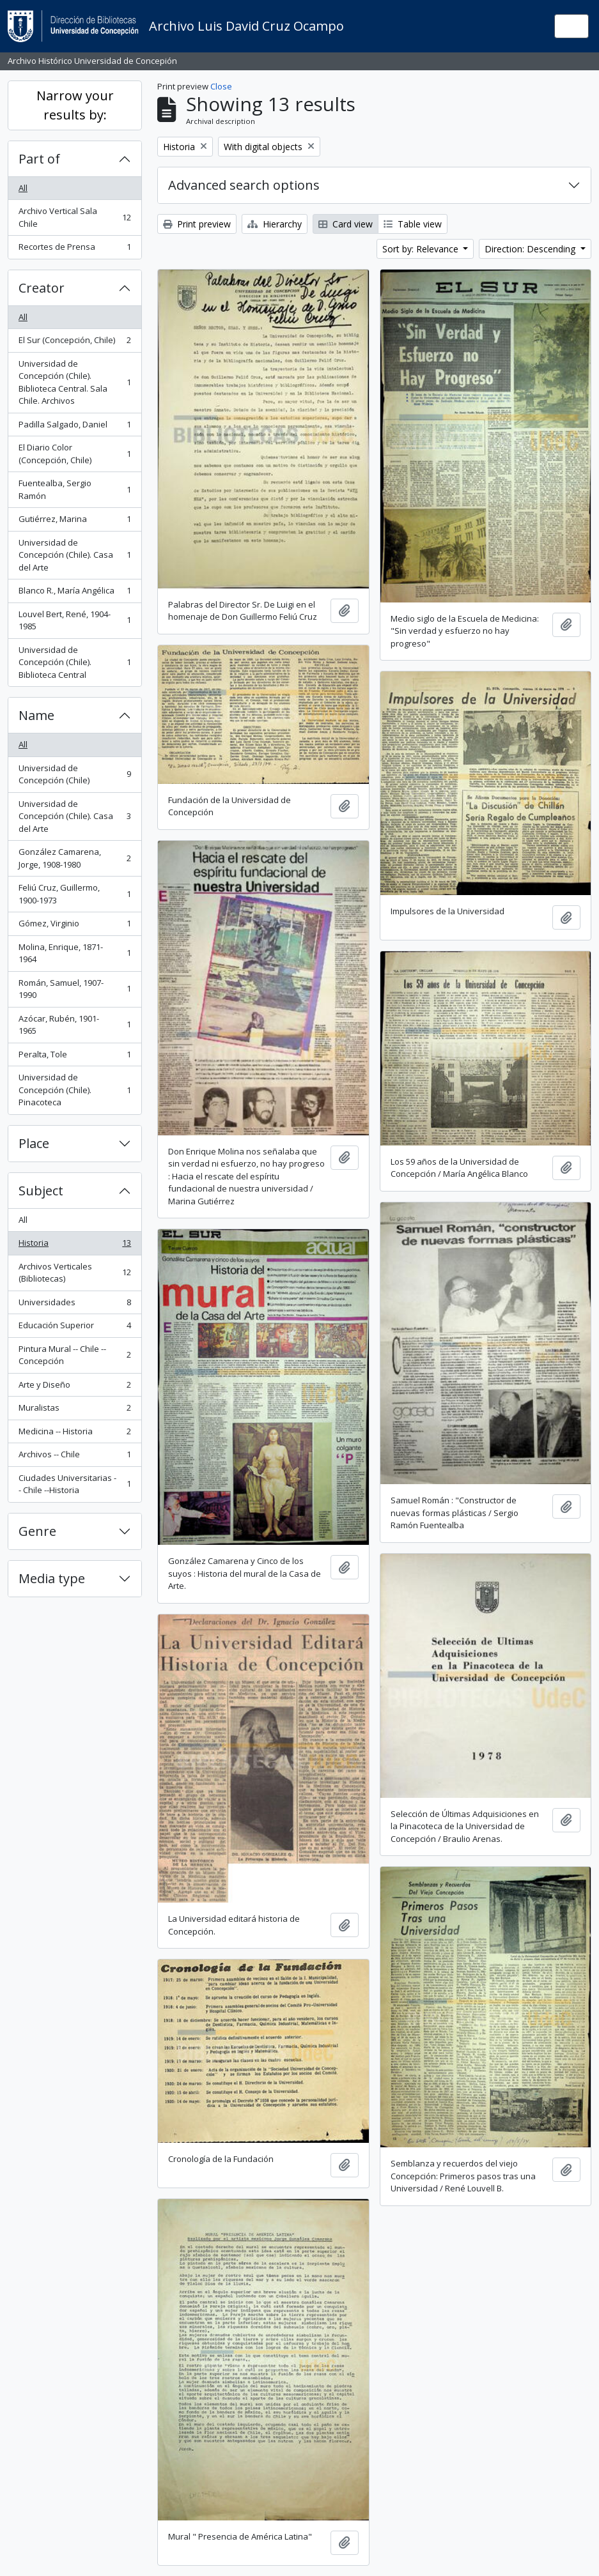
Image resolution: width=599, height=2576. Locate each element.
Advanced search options (244, 185)
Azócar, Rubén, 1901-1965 (74, 1025)
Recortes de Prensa (74, 249)
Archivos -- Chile (74, 1457)
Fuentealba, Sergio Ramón (74, 489)
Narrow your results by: (75, 105)
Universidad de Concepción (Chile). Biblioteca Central (74, 662)
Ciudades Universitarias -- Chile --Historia (74, 1484)
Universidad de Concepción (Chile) (74, 774)
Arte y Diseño (74, 1387)
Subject (41, 1190)
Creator (42, 287)
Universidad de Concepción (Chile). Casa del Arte (74, 555)
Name (36, 715)
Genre (37, 1531)
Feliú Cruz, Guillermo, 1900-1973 (74, 894)
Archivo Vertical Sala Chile (74, 217)
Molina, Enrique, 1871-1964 (74, 953)
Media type (52, 1578)
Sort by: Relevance (421, 249)
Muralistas (74, 1410)
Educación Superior (74, 1328)
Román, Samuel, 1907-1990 (74, 989)
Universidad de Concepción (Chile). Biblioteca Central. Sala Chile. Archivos (74, 382)
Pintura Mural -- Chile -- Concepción (74, 1355)
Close (221, 86)
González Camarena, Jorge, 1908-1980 (74, 858)
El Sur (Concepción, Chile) (74, 342)
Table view (413, 224)
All (23, 188)
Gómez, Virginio (74, 926)
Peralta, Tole (74, 1057)
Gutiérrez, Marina (74, 521)
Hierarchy (274, 224)
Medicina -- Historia (74, 1434)
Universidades (74, 1305)
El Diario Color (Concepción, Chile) (74, 453)
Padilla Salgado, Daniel (74, 427)
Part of (39, 158)
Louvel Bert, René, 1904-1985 (74, 620)
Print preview (197, 224)
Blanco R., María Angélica (74, 593)
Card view (345, 224)
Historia (74, 1245)
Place (34, 1143)
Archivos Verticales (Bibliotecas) (74, 1273)
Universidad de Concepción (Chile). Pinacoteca (74, 1089)
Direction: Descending (531, 249)
